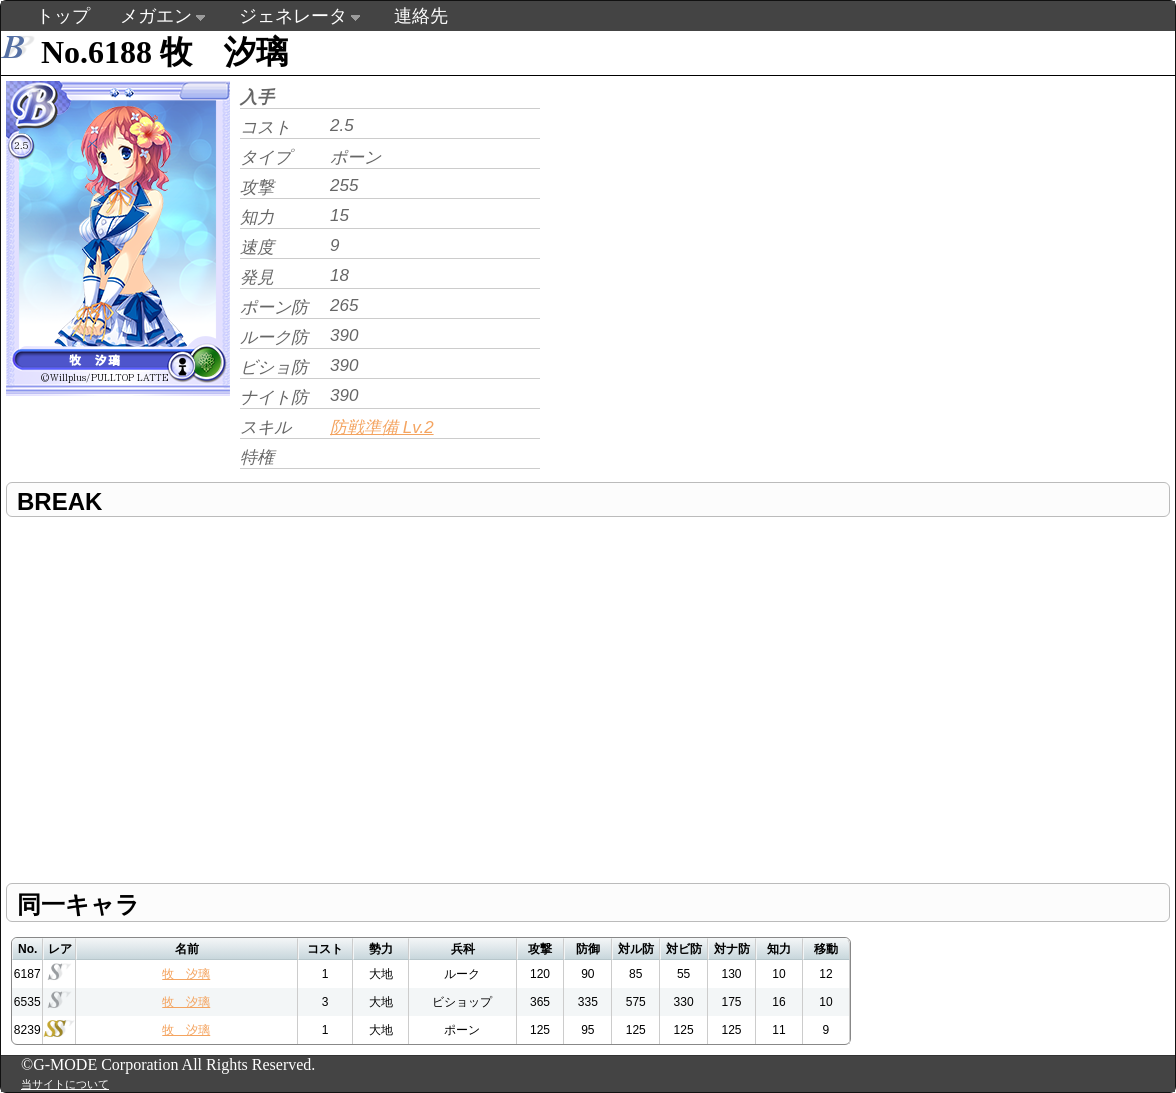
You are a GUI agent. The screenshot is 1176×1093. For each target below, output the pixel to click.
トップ (63, 16)
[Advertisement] (713, 216)
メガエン (156, 16)
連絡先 (421, 16)
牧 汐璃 (186, 974)
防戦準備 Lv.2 (382, 427)
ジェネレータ (293, 16)
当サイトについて (65, 1084)
